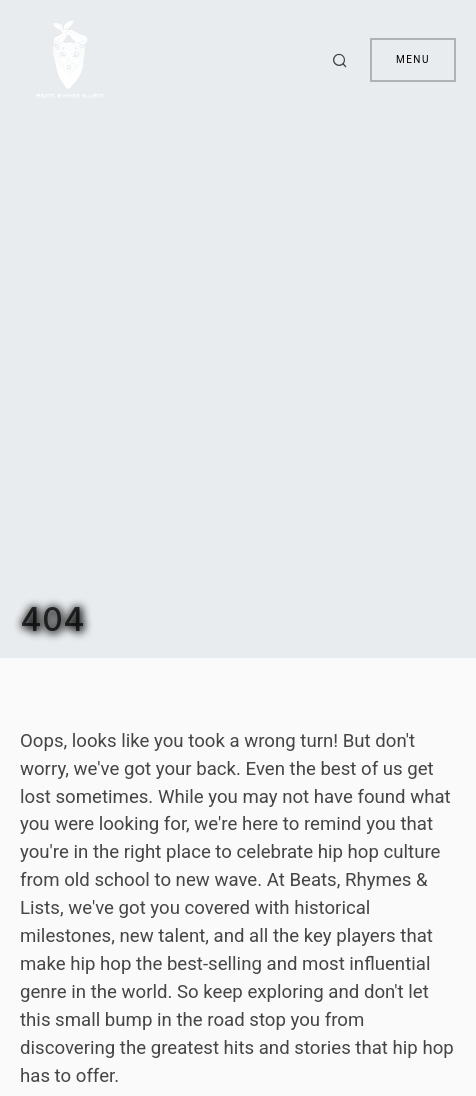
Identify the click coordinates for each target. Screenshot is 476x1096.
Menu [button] (413, 59)
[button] (343, 60)
